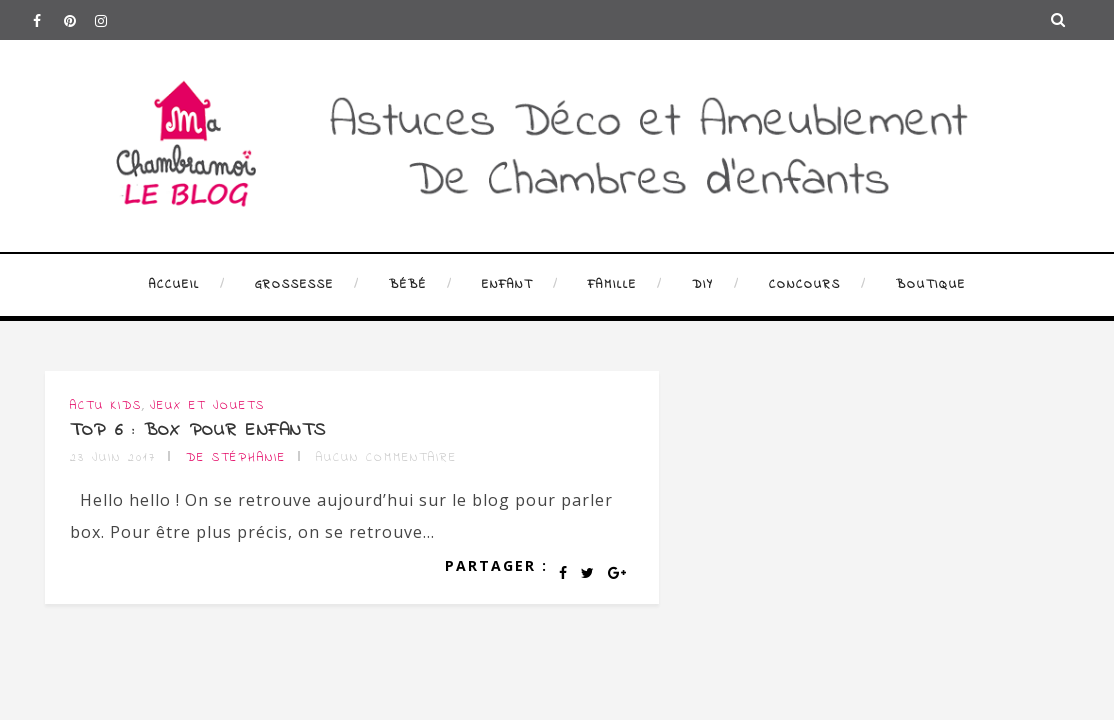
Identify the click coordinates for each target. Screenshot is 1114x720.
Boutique (931, 285)
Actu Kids (106, 406)
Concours (805, 285)
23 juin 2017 (113, 458)
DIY (703, 285)
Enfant (507, 285)
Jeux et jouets (207, 406)
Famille (612, 285)
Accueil (174, 285)
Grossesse (294, 285)
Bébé (408, 285)
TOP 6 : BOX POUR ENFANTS (198, 431)
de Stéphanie (236, 458)
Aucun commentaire (386, 458)
